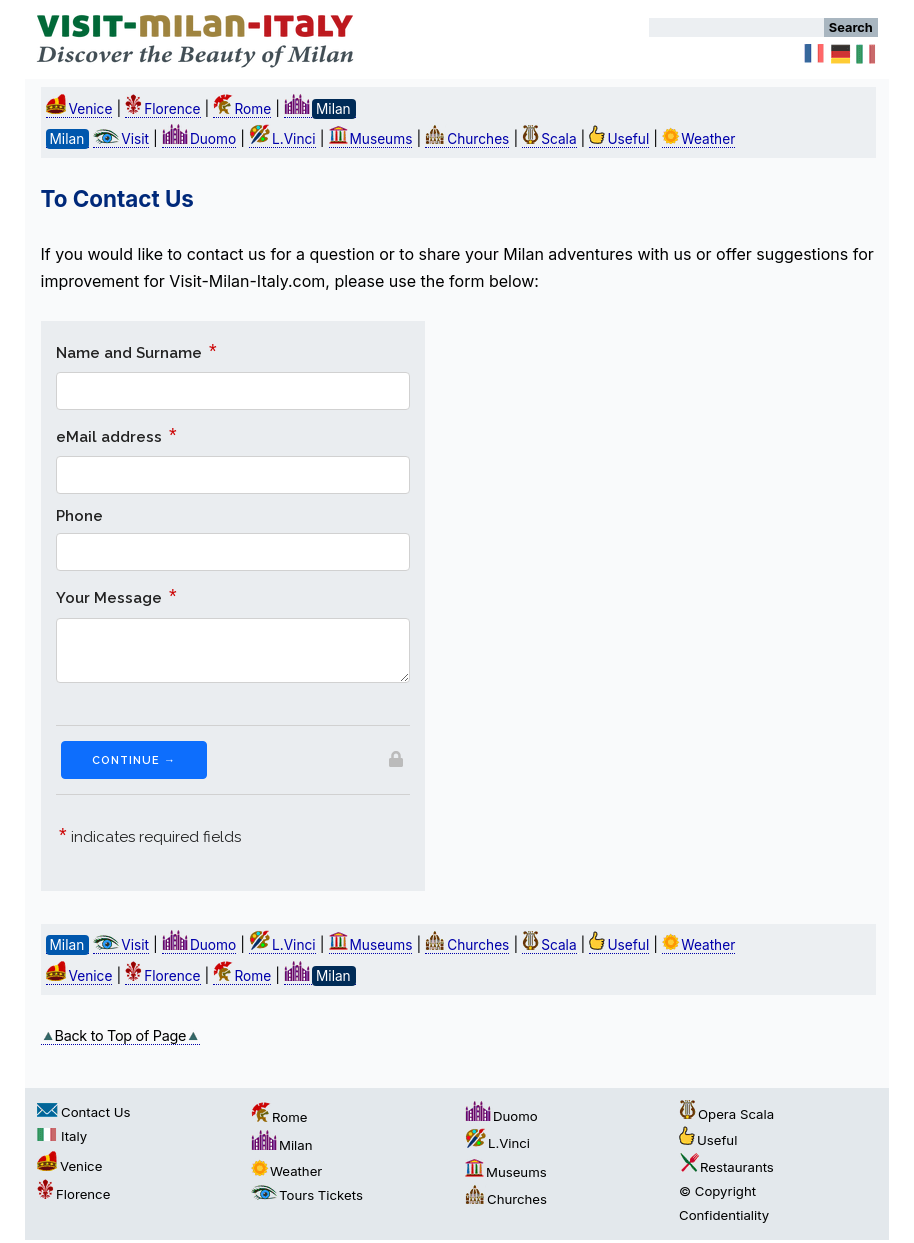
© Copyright (717, 1191)
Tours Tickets (307, 1195)
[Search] (736, 27)
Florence (162, 109)
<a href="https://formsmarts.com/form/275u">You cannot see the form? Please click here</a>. (233, 606)
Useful (619, 139)
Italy (62, 1136)
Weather (698, 139)
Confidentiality (724, 1215)
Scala (549, 139)
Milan (282, 1145)
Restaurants (726, 1167)
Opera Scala (726, 1114)
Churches (467, 139)
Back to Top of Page (121, 1035)
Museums (371, 139)
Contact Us (83, 1112)
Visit (121, 139)
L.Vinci (282, 139)
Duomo (199, 139)
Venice (79, 109)
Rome (242, 109)
